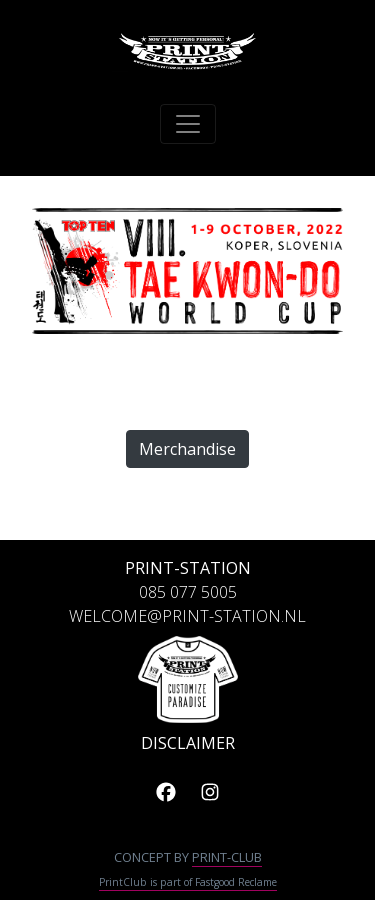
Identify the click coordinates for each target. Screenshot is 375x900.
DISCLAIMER (188, 743)
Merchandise (187, 449)
